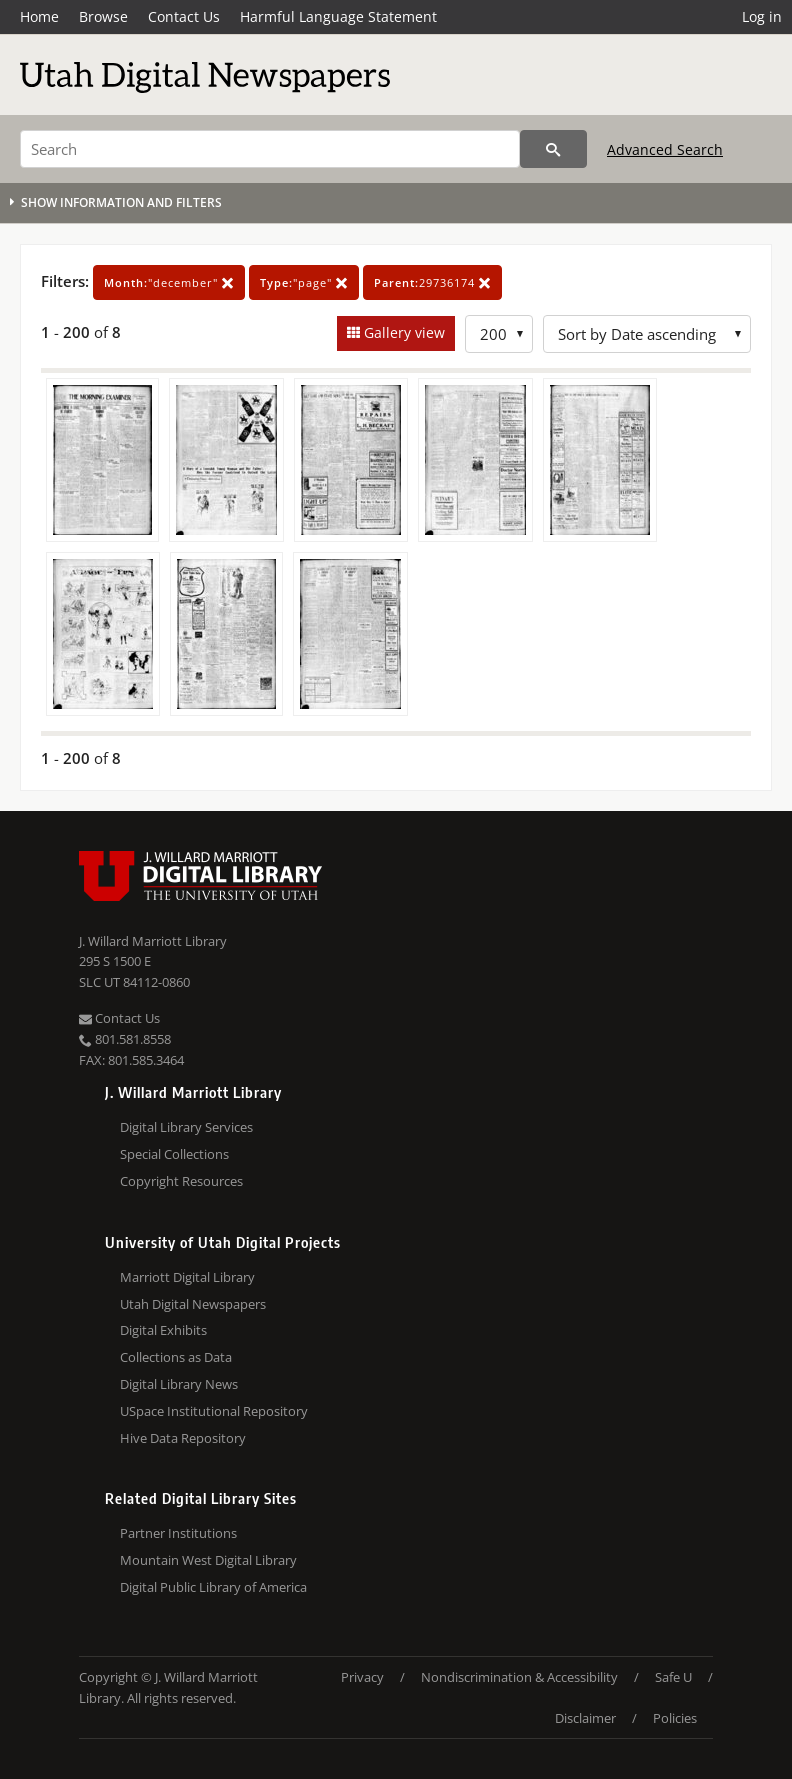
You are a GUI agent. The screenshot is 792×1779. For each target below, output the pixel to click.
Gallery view (402, 332)
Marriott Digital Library (187, 1277)
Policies (675, 1718)
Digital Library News (179, 1384)
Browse (103, 16)
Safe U (673, 1677)
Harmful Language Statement (338, 16)
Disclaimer (585, 1718)
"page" (304, 282)
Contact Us (184, 16)
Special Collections (174, 1154)
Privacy (362, 1677)
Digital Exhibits (163, 1330)
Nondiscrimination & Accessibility (519, 1677)
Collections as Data (176, 1357)
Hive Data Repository (183, 1438)
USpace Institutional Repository (214, 1411)
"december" (169, 282)
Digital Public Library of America (213, 1587)
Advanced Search (665, 149)
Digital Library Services (186, 1127)
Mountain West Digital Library (208, 1560)
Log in (762, 16)
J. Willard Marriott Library (153, 941)
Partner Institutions (178, 1533)
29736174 (432, 282)
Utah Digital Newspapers (193, 1304)
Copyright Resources (181, 1181)
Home (39, 16)
